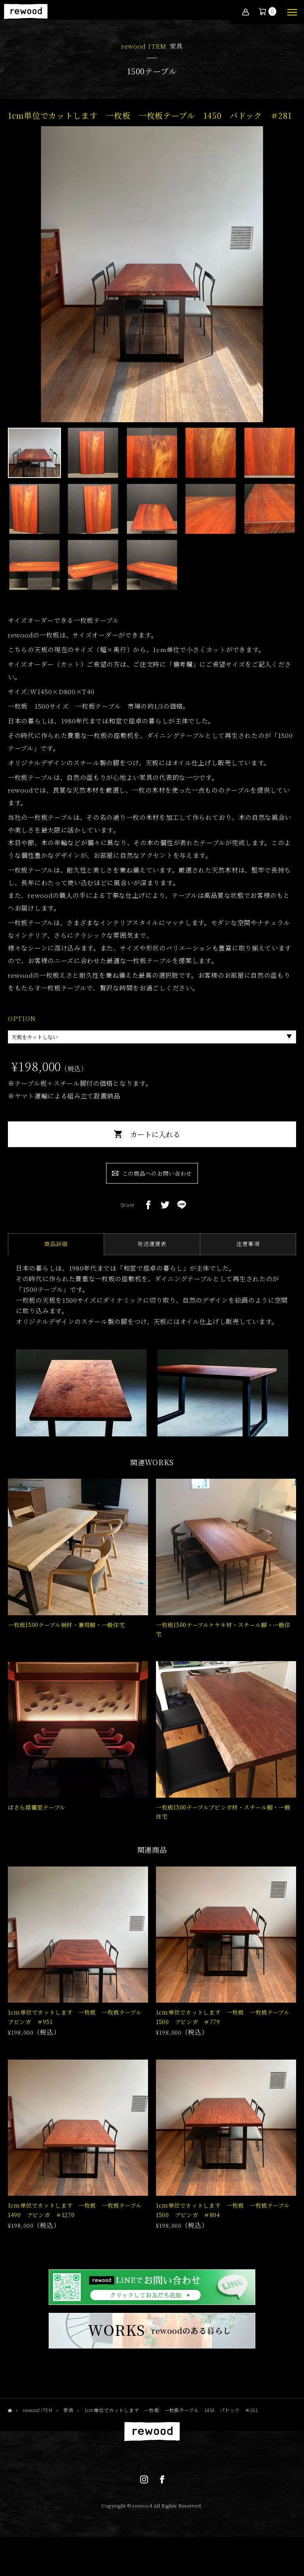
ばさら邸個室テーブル (36, 1819)
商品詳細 (56, 1248)
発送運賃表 (152, 1248)
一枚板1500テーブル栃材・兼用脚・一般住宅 (66, 1633)
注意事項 (248, 1248)
